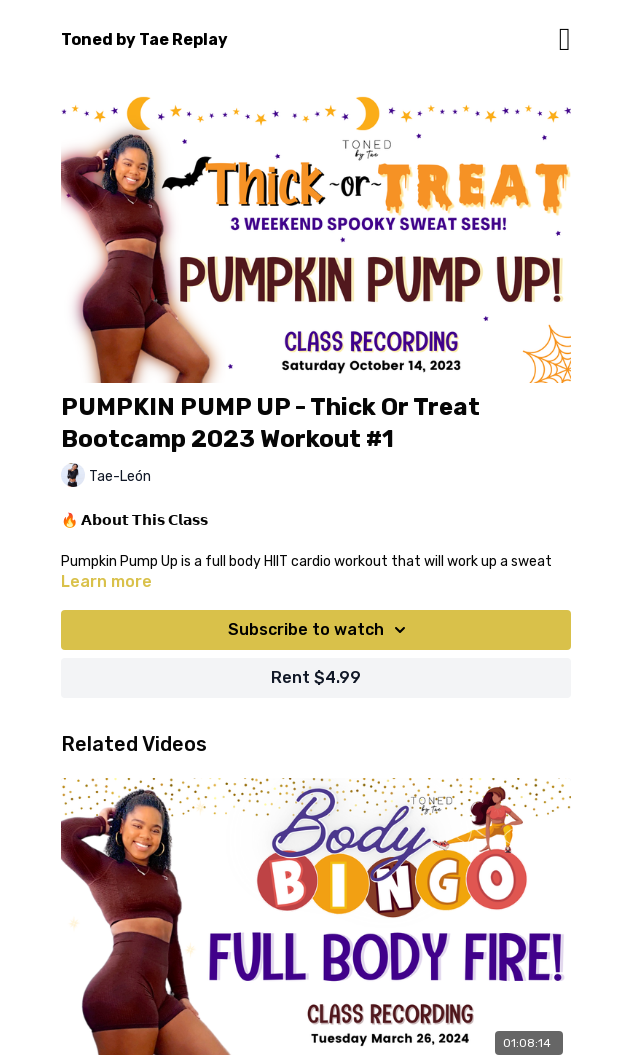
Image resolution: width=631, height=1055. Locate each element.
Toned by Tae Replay (144, 39)
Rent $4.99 (316, 677)
